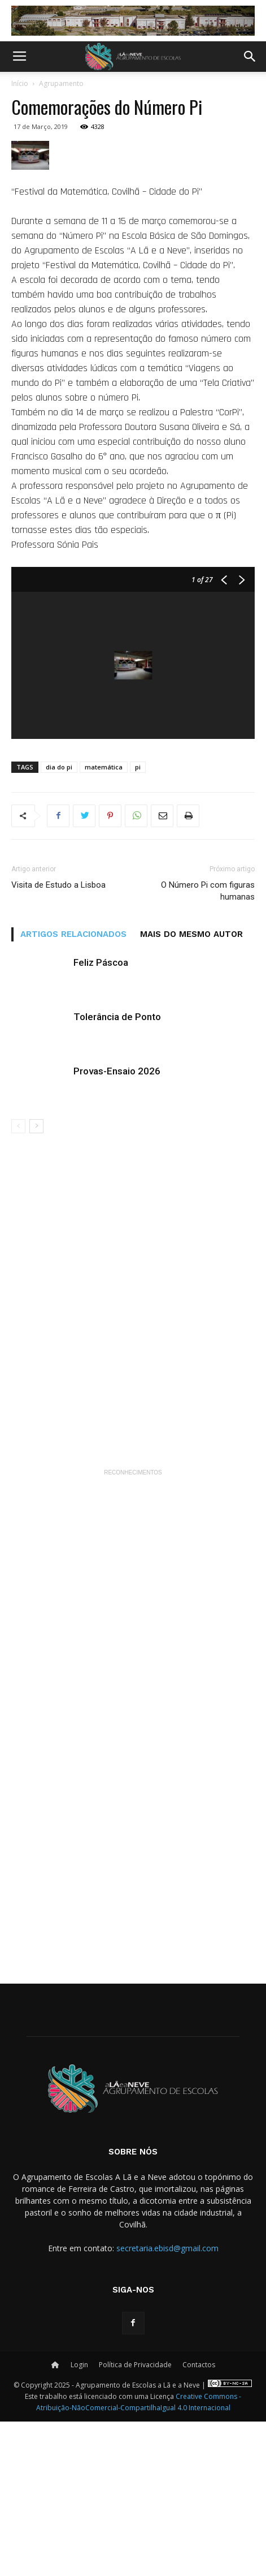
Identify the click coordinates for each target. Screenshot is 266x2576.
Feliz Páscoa (100, 1117)
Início (19, 83)
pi (138, 921)
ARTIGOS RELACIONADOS (73, 1088)
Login (79, 2519)
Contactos (198, 2519)
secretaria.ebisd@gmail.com (167, 2402)
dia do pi (59, 921)
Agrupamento (61, 83)
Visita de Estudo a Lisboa (58, 1039)
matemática (104, 921)
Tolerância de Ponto (117, 1171)
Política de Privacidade (135, 2519)
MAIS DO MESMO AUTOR (191, 1088)
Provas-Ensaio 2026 (116, 1225)
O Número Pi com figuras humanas (208, 1045)
